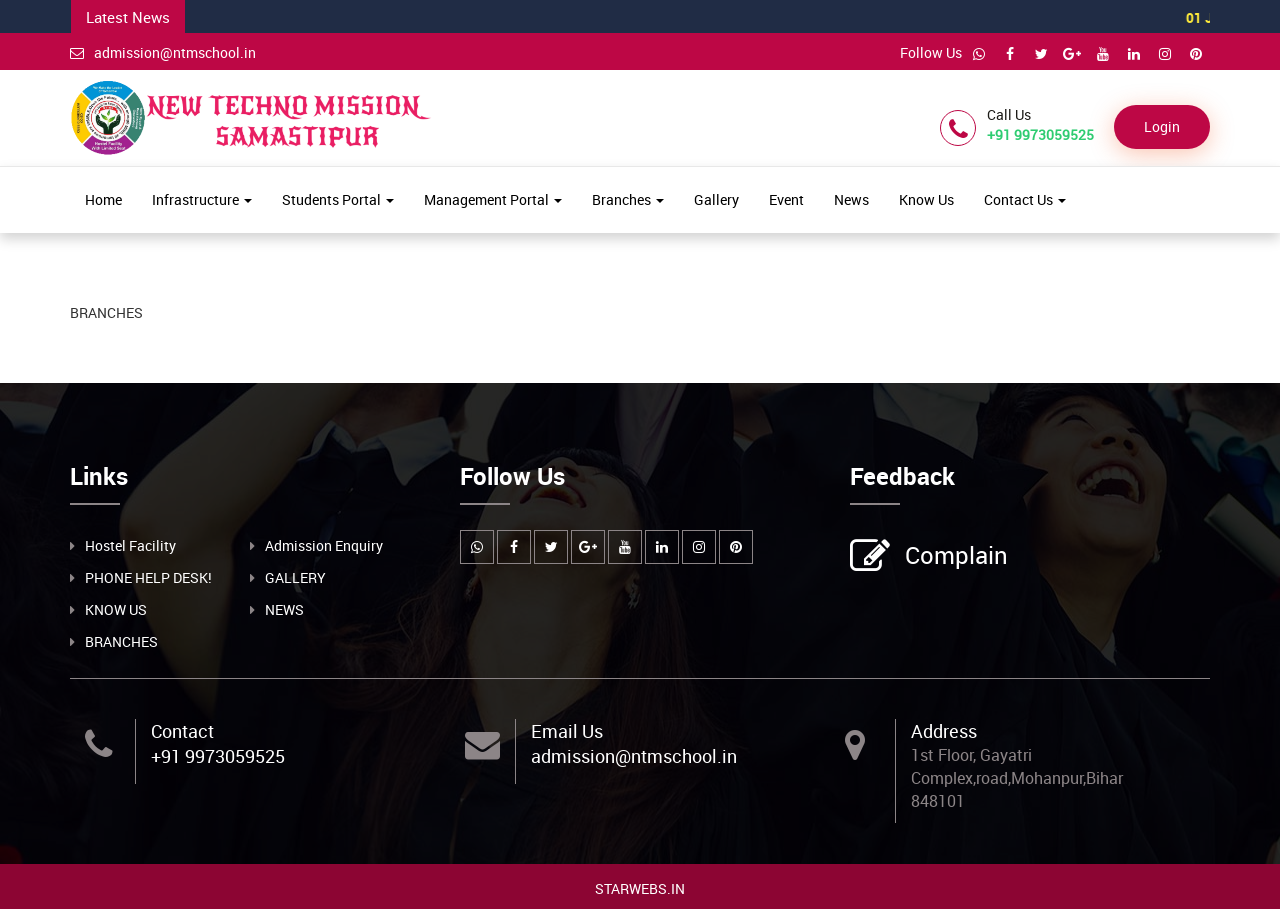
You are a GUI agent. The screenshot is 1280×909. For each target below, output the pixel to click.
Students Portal (338, 199)
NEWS (284, 608)
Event (786, 199)
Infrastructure (202, 199)
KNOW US (116, 608)
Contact (182, 730)
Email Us (567, 730)
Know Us (926, 199)
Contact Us (1025, 199)
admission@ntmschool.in (163, 52)
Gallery (716, 199)
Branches (628, 199)
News (851, 199)
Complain (954, 556)
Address (944, 730)
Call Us (1009, 114)
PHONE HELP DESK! (148, 576)
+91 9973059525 (218, 756)
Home (103, 199)
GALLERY (295, 576)
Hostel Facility (130, 544)
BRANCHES (121, 640)
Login (1162, 126)
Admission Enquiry (324, 544)
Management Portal (493, 199)
